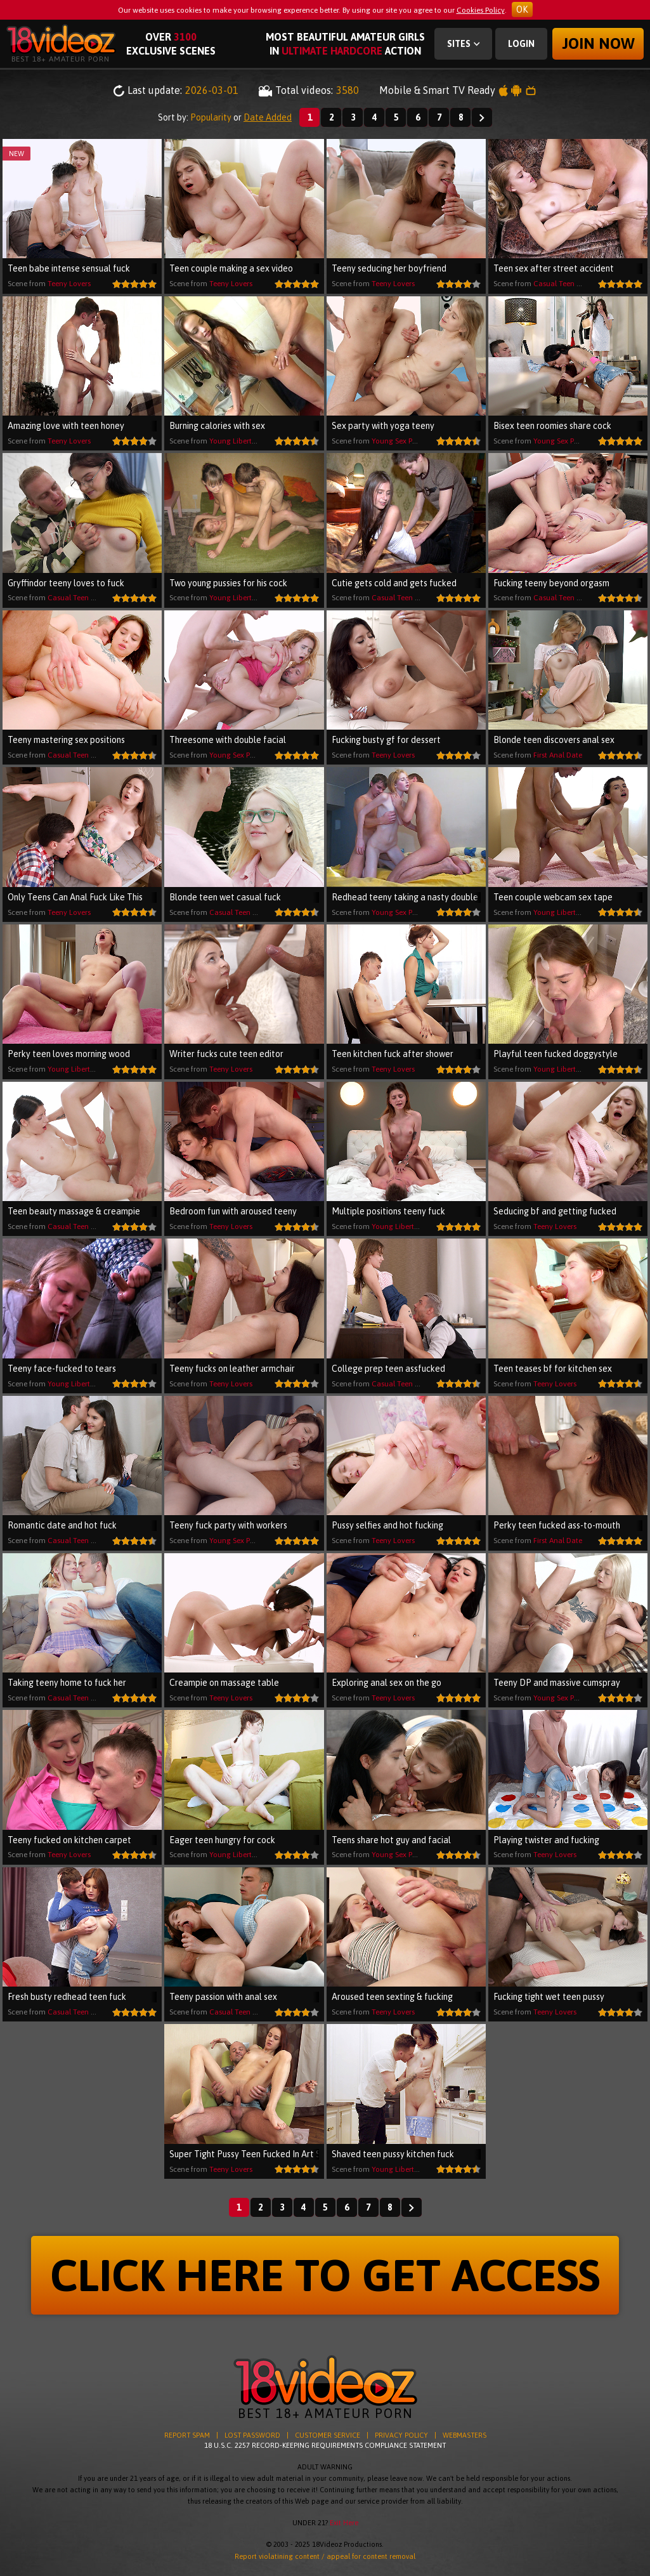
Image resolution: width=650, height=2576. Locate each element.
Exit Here (344, 2523)
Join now (598, 43)
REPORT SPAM (187, 2435)
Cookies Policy (481, 10)
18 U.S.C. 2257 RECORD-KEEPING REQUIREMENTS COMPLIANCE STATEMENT (325, 2445)
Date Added (268, 117)
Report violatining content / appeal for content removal (325, 2556)
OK (522, 9)
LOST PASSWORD (252, 2435)
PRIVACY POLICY (401, 2435)
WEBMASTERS (464, 2435)
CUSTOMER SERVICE (327, 2435)
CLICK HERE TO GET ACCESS (325, 2275)
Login (521, 44)
